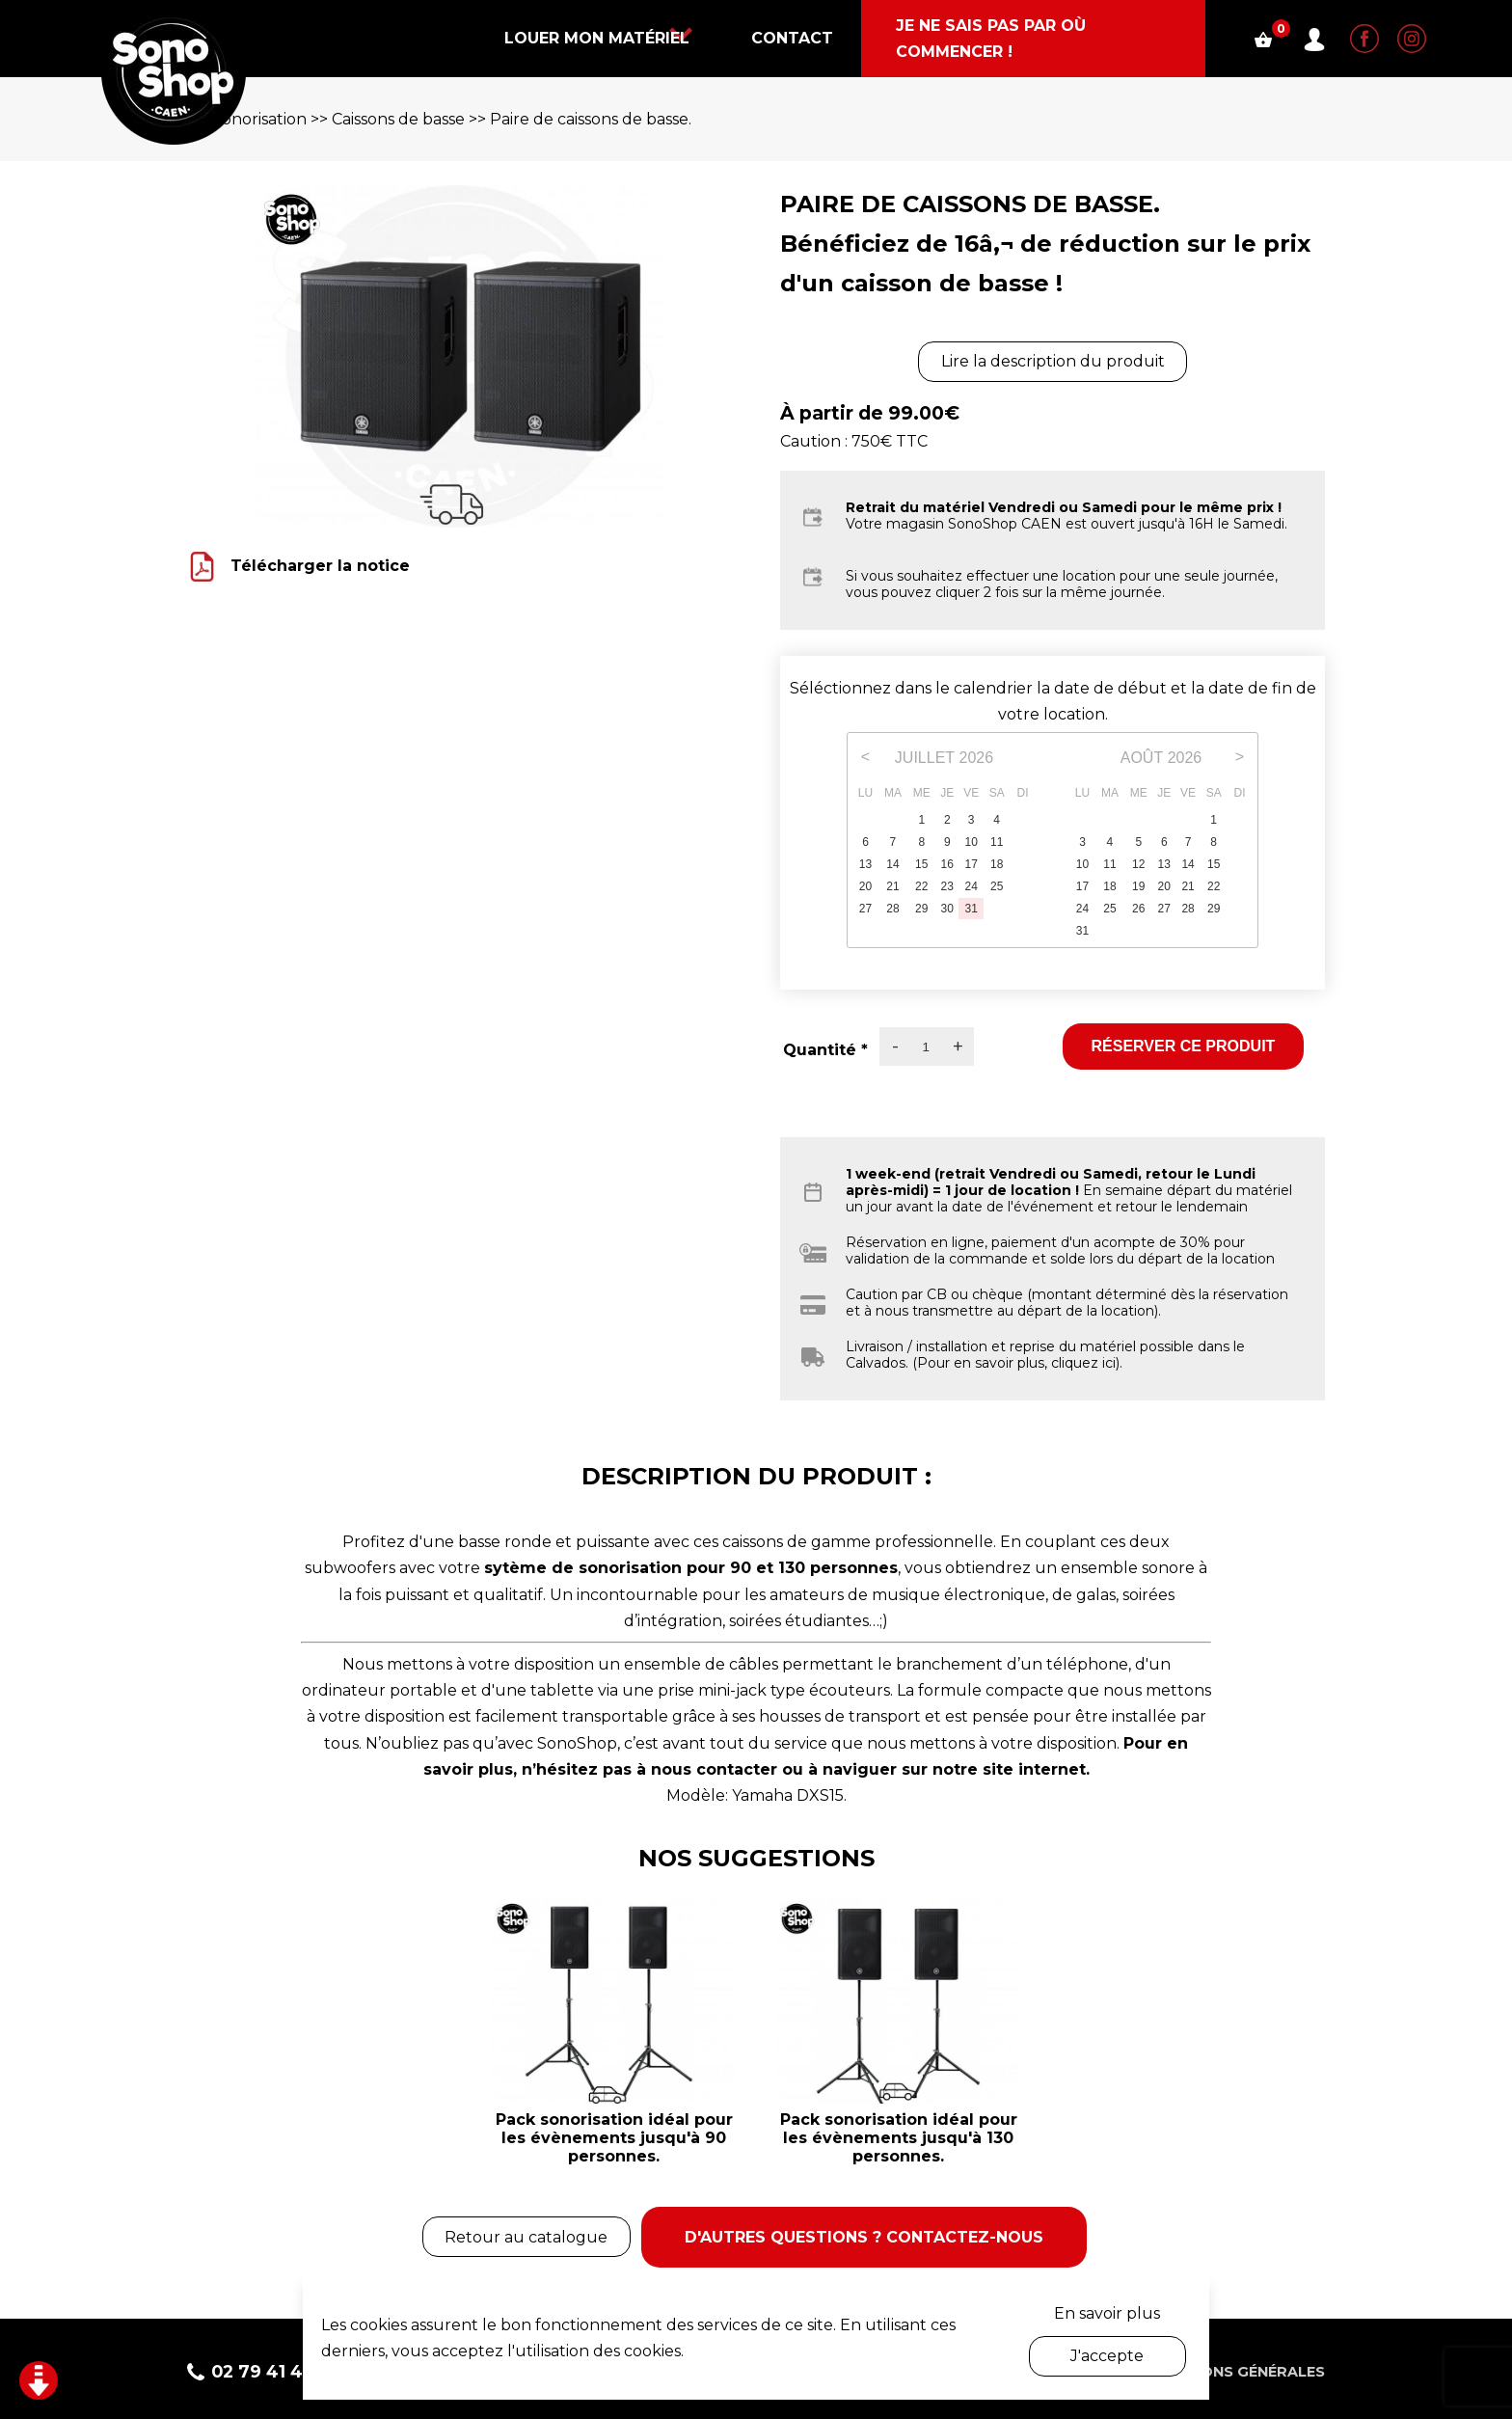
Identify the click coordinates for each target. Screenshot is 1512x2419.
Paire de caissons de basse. (590, 119)
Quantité (825, 1050)
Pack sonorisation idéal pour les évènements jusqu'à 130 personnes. (898, 2137)
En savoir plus (1107, 2313)
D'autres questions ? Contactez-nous (865, 2234)
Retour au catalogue (524, 2234)
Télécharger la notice (320, 565)
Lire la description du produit (1053, 361)
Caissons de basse (398, 119)
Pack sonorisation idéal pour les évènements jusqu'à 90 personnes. (614, 2137)
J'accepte (1107, 2356)
